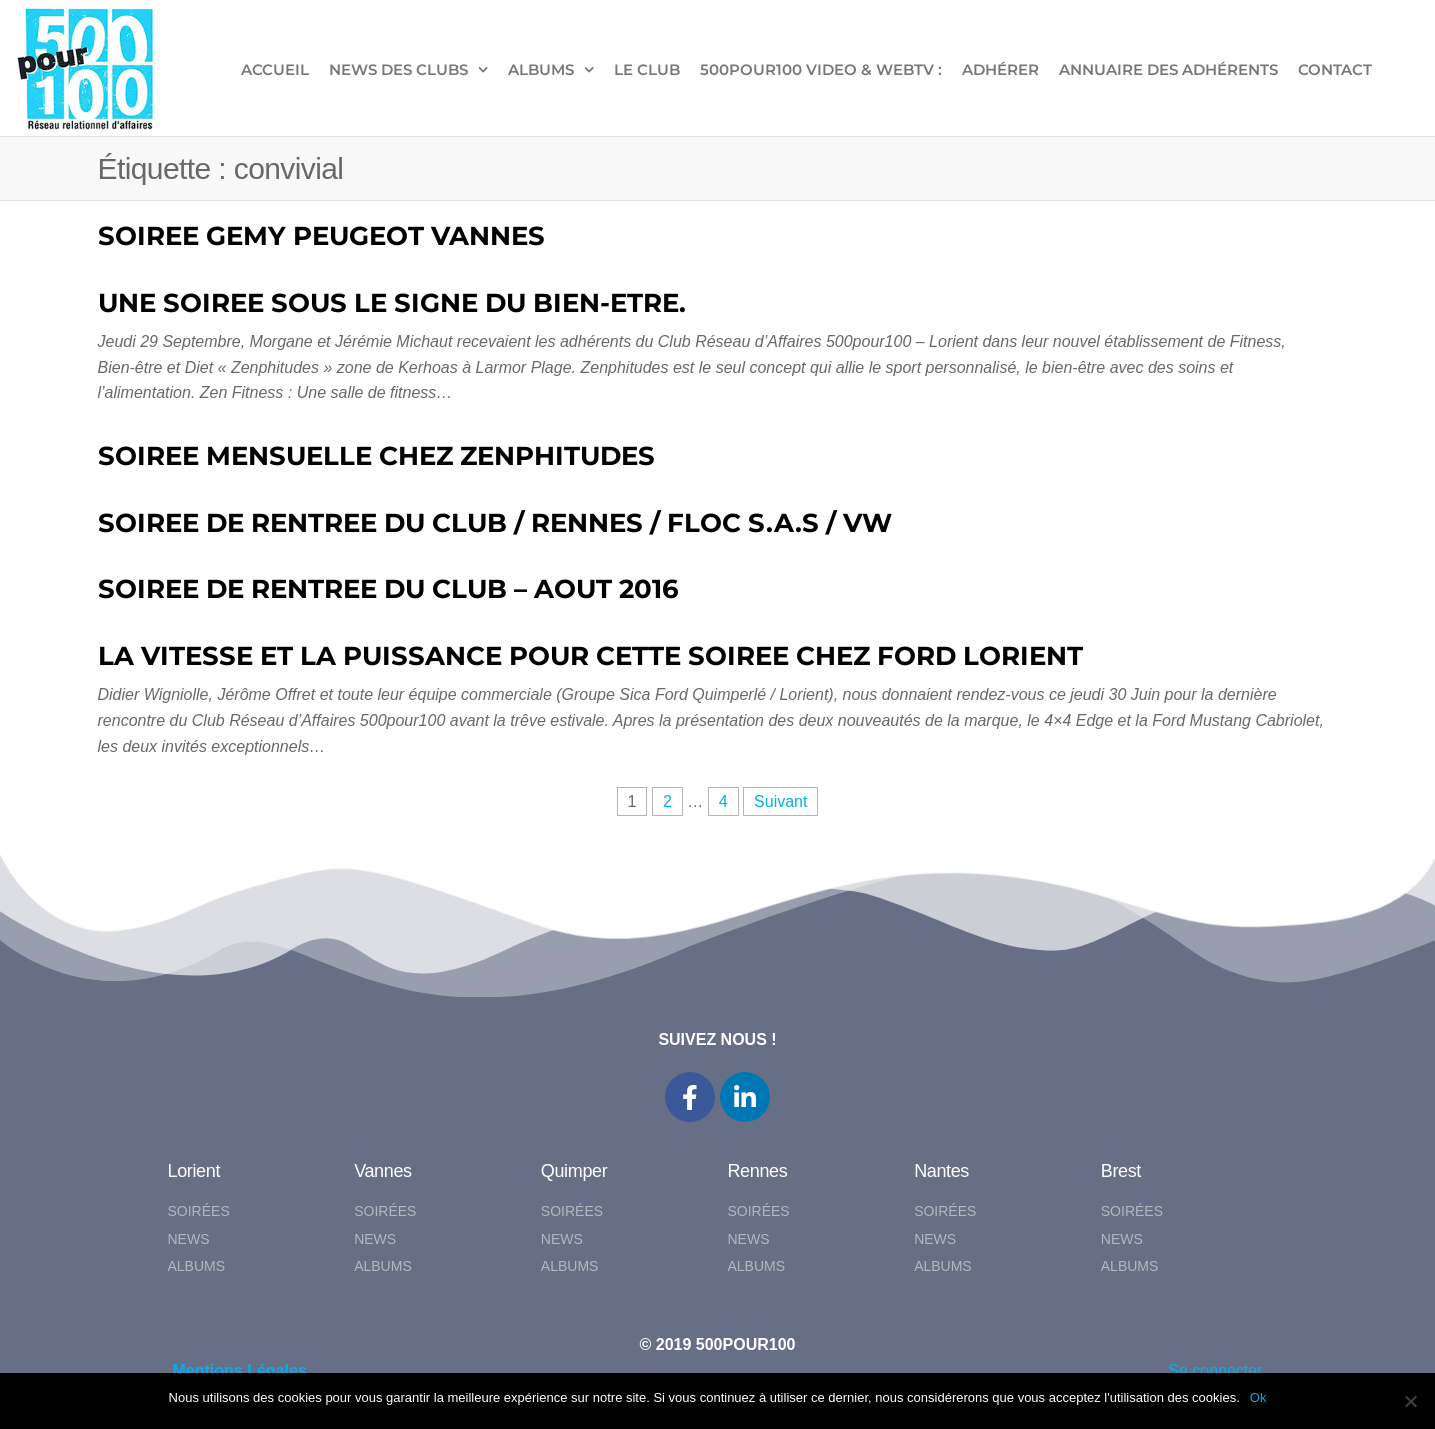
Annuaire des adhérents (1168, 69)
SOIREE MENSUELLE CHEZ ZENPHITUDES (376, 456)
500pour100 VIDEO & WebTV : (821, 69)
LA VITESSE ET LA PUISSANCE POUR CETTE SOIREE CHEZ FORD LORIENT (590, 656)
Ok (1258, 1397)
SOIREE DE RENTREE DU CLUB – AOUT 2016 (388, 589)
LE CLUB (647, 69)
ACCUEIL (275, 69)
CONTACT (1335, 69)
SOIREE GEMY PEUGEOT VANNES (321, 236)
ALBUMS (541, 69)
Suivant (780, 801)
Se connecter (1215, 1370)
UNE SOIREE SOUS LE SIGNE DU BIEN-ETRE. (392, 303)
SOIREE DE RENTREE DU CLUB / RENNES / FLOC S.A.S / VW (495, 523)
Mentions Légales (240, 1370)
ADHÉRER (1000, 69)
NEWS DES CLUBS (398, 69)
